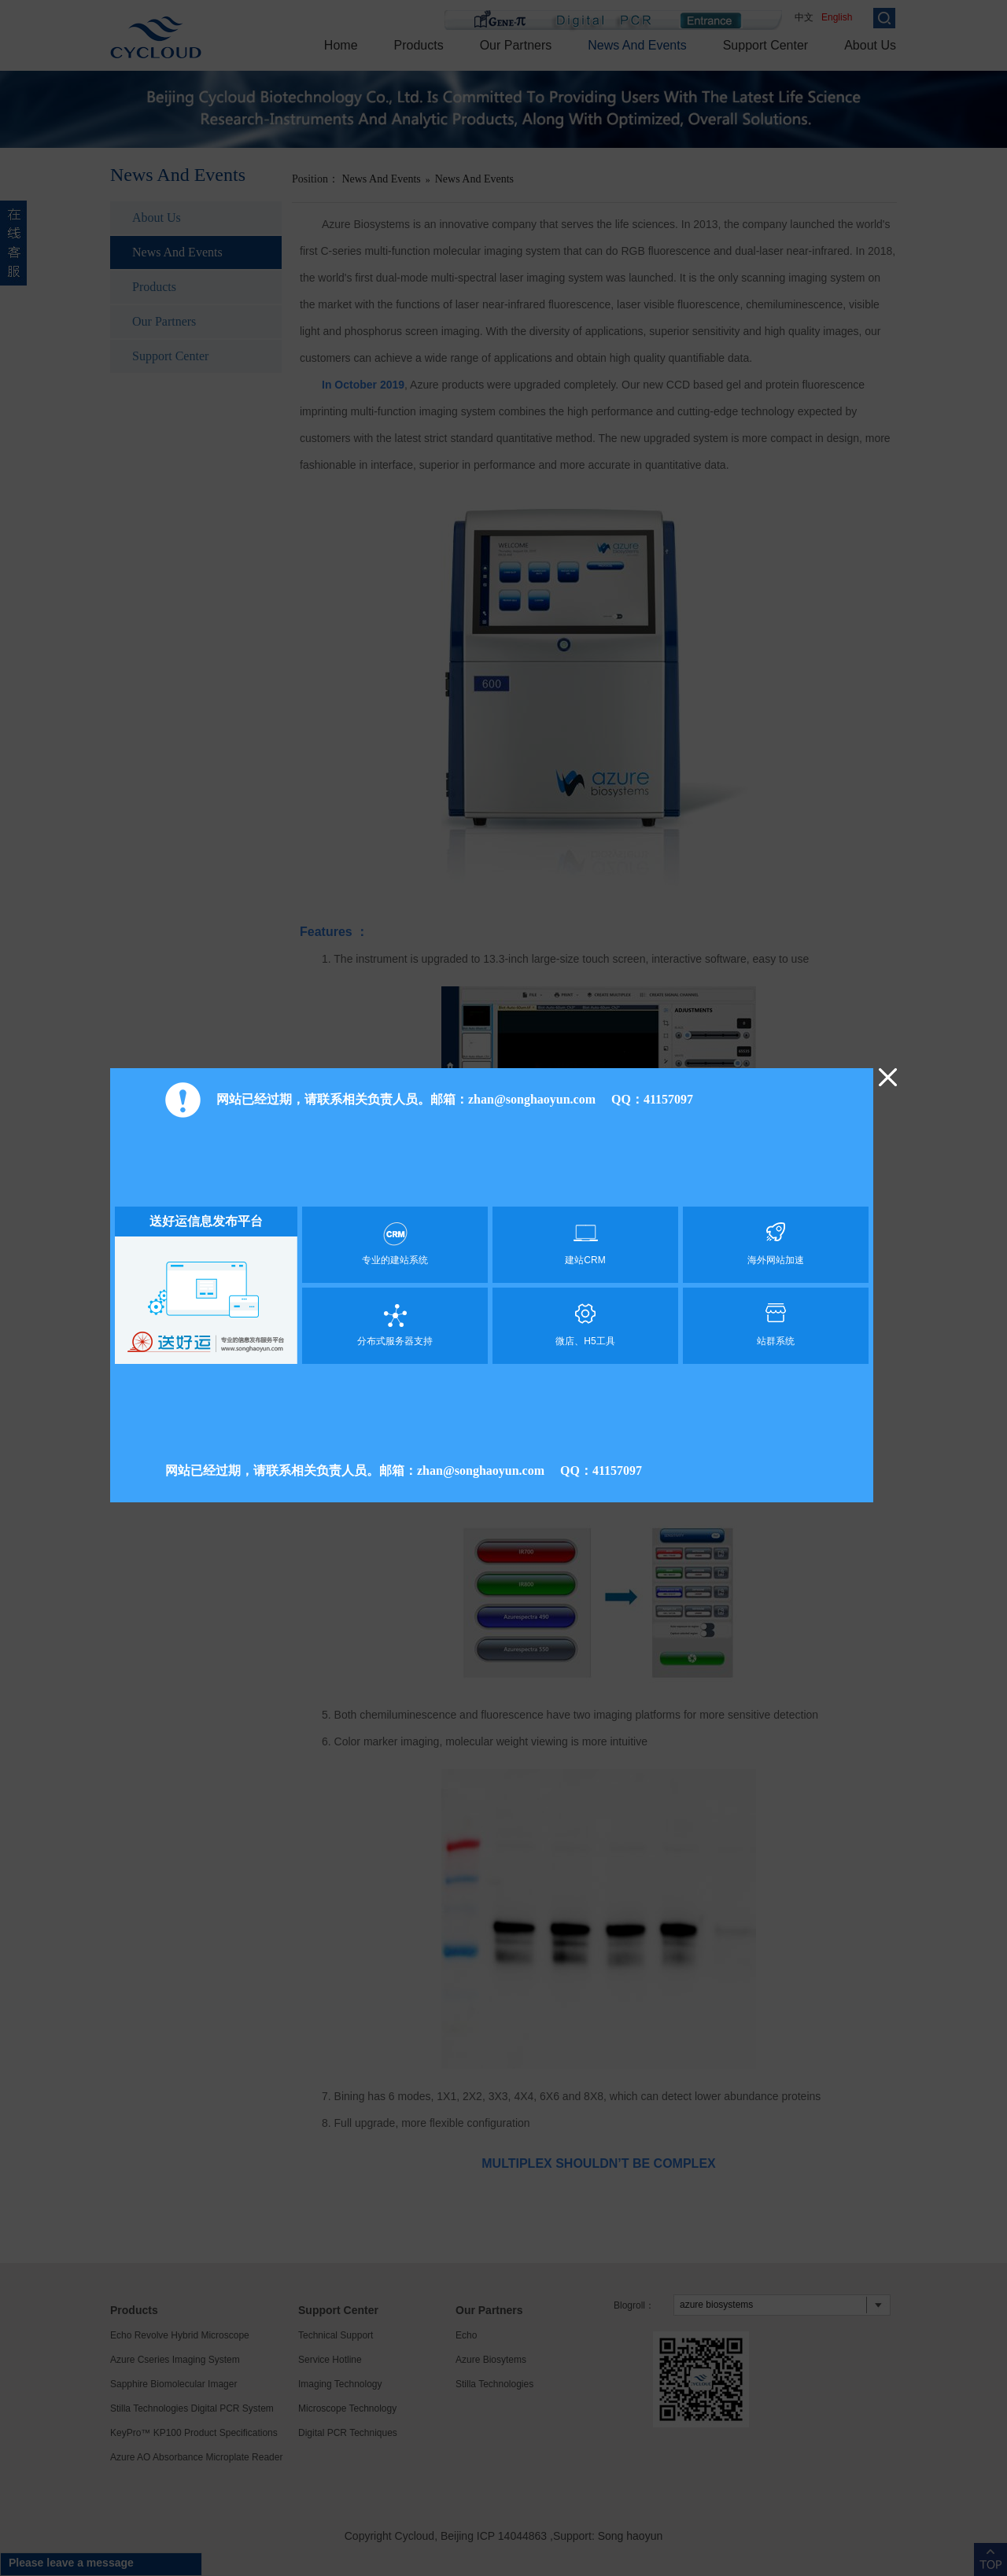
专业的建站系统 (395, 1244)
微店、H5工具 (585, 1325)
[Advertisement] (491, 1166)
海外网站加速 (776, 1244)
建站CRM (585, 1244)
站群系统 (776, 1325)
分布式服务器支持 (395, 1325)
